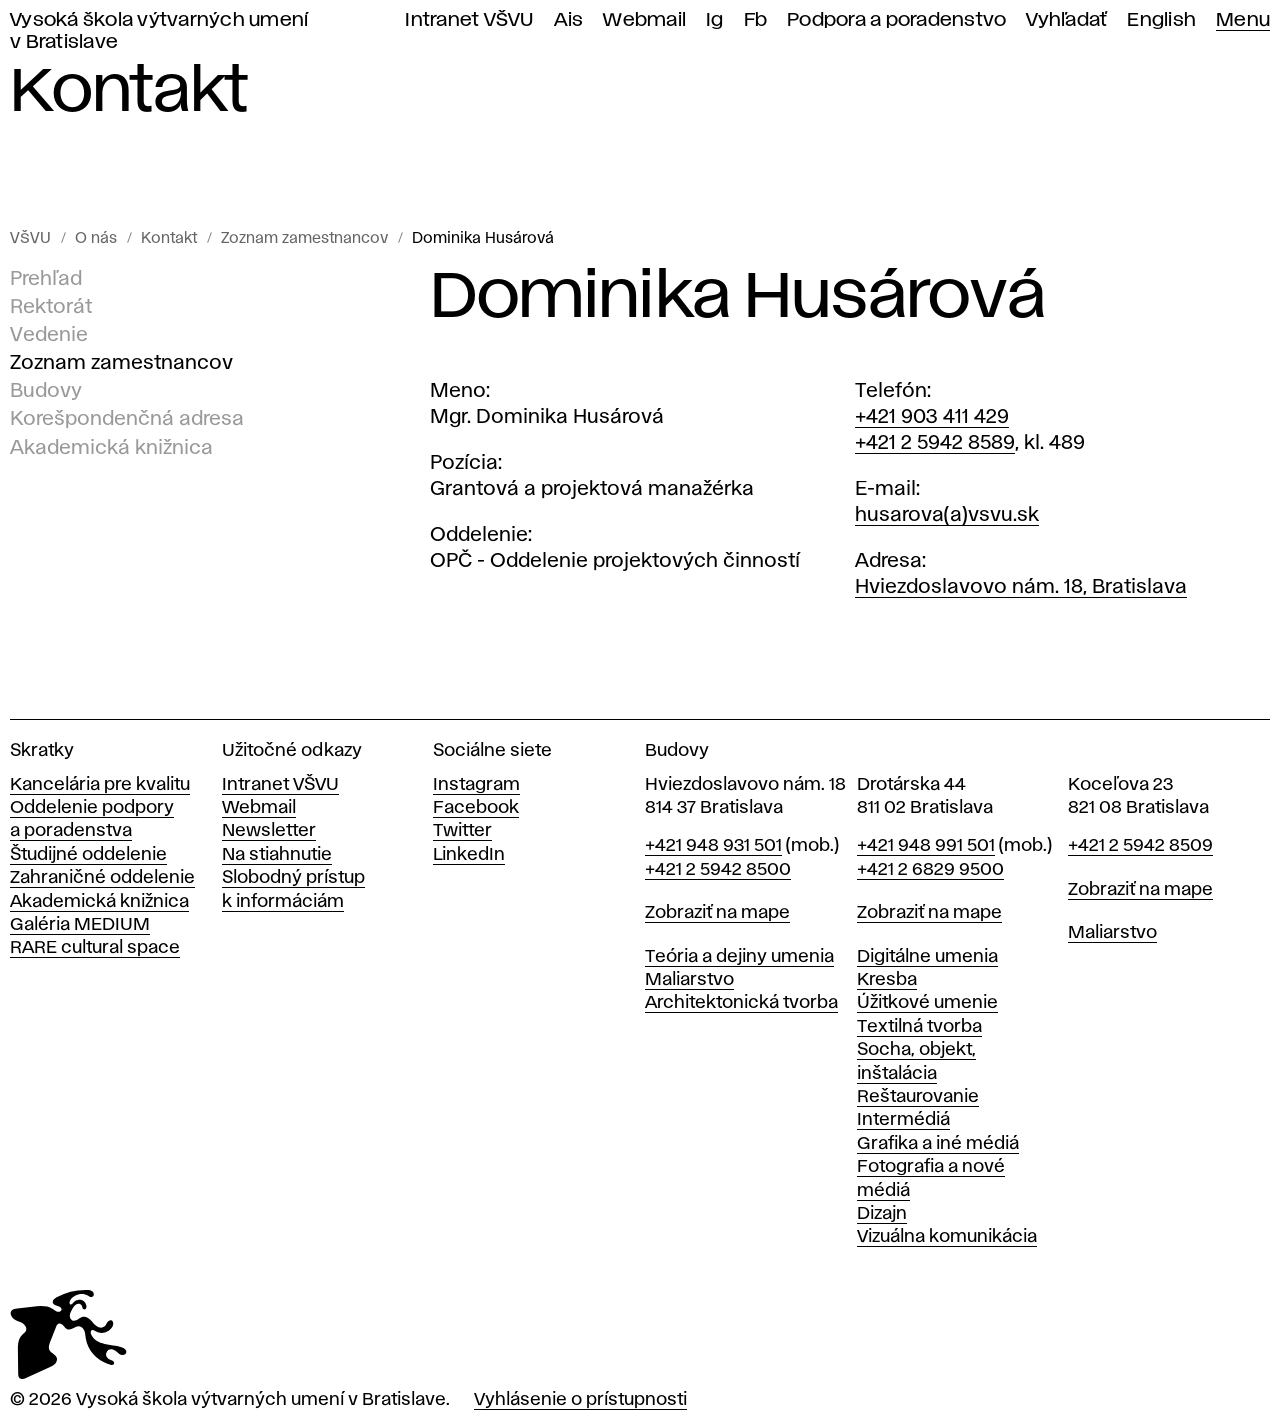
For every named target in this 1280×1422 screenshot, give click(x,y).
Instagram (476, 785)
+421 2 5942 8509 (1140, 846)
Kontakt (169, 239)
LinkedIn (469, 855)
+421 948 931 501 (713, 846)
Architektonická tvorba (741, 1003)
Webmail (644, 20)
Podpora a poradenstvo (896, 20)
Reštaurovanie (918, 1097)
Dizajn (882, 1214)
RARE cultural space (95, 948)
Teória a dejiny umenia (739, 957)
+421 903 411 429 (932, 417)
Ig (715, 20)
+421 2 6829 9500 (930, 870)
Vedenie (49, 335)
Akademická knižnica (111, 447)
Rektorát (51, 307)
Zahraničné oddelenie (102, 878)
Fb (756, 20)
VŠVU (30, 239)
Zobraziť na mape (717, 913)
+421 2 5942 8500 (718, 870)
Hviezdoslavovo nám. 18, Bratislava (1021, 587)
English (1161, 20)
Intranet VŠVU (469, 20)
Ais (569, 20)
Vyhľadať (1066, 20)
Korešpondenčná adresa (127, 419)
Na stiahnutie (277, 855)
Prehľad (46, 279)
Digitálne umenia (927, 957)
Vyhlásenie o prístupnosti (580, 1400)
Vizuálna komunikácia (947, 1237)
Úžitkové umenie (927, 1003)
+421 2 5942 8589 (935, 443)
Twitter (462, 831)
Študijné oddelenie (88, 855)
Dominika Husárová (483, 239)
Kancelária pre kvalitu (100, 785)
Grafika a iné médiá (938, 1144)
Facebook (476, 808)
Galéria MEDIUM (80, 925)
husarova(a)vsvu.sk (947, 515)
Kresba (887, 980)
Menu (1243, 20)
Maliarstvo (689, 980)
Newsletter (269, 831)
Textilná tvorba (919, 1027)
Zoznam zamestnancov (304, 239)
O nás (96, 239)
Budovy (46, 391)
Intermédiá (903, 1120)
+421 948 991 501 (926, 846)
